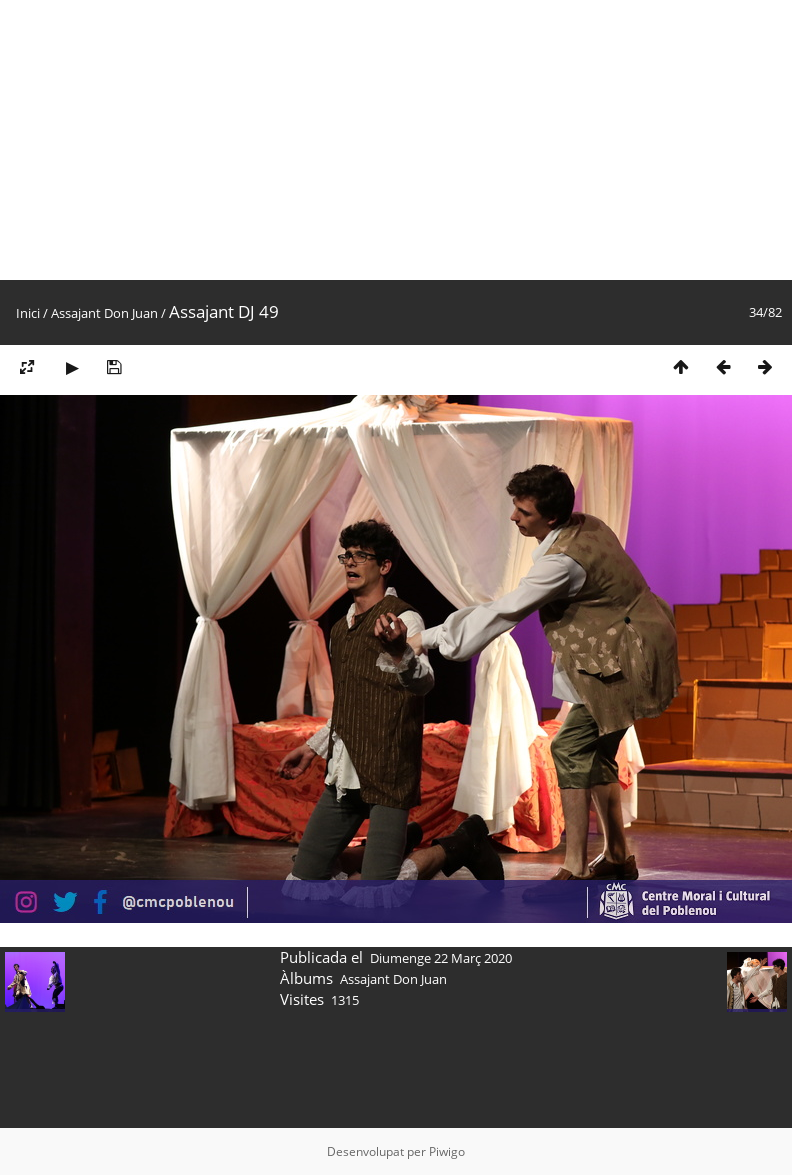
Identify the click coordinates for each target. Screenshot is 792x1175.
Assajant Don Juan (104, 313)
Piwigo (447, 1151)
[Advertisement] (334, 140)
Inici (28, 313)
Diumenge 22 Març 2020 (441, 958)
